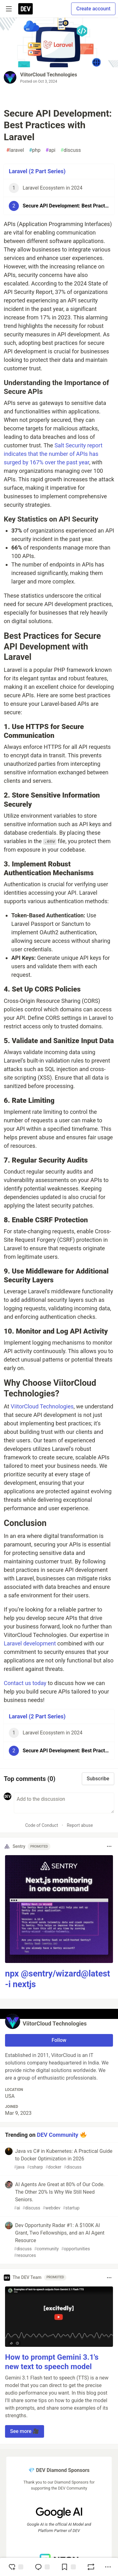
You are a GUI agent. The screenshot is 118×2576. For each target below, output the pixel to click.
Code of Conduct (41, 1825)
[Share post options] (108, 2567)
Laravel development (30, 1643)
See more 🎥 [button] (24, 2431)
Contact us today (25, 1683)
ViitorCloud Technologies (48, 75)
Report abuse (80, 1825)
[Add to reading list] (68, 2566)
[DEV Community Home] (25, 9)
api (50, 150)
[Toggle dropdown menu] (109, 1846)
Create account (93, 9)
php (35, 150)
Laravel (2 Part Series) (37, 171)
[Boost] (91, 2566)
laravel (15, 150)
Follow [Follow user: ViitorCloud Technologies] (59, 2040)
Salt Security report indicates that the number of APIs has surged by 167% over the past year (53, 454)
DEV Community (57, 2134)
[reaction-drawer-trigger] (16, 2566)
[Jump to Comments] (42, 2566)
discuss (70, 150)
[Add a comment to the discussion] (64, 1803)
